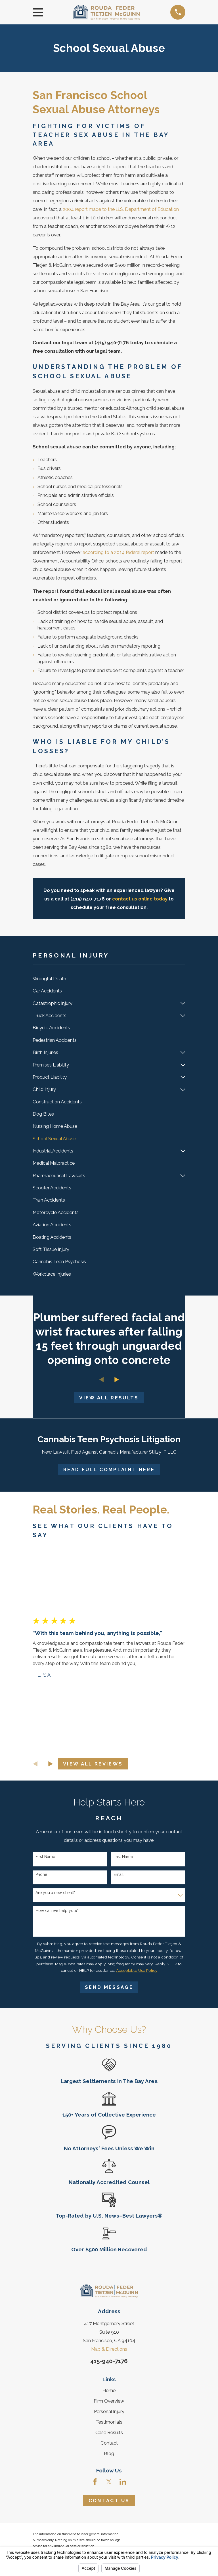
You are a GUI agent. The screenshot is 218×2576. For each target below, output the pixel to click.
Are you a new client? (55, 1892)
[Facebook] (95, 2481)
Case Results (109, 2432)
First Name (45, 1856)
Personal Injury (109, 2411)
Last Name (123, 1856)
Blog (109, 2453)
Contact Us (109, 2500)
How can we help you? (56, 1910)
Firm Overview (109, 2401)
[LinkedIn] (123, 2481)
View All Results (109, 1398)
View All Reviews (93, 1764)
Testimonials (109, 2422)
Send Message (109, 1987)
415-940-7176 (109, 2361)
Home (109, 2390)
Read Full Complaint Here (109, 1469)
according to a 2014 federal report (118, 552)
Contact (109, 2443)
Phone (41, 1874)
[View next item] (116, 1379)
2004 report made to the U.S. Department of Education (121, 209)
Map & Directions (109, 2349)
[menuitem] (109, 979)
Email (118, 1874)
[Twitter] (109, 2481)
